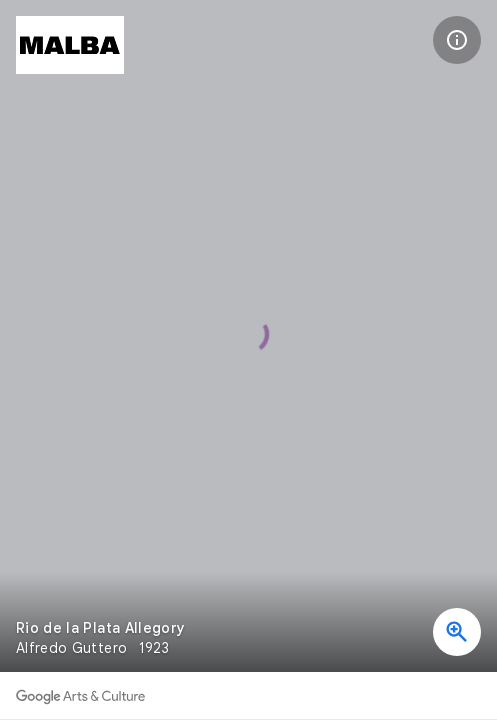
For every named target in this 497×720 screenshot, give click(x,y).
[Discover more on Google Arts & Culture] (80, 696)
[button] (457, 40)
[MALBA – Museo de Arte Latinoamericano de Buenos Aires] (70, 45)
